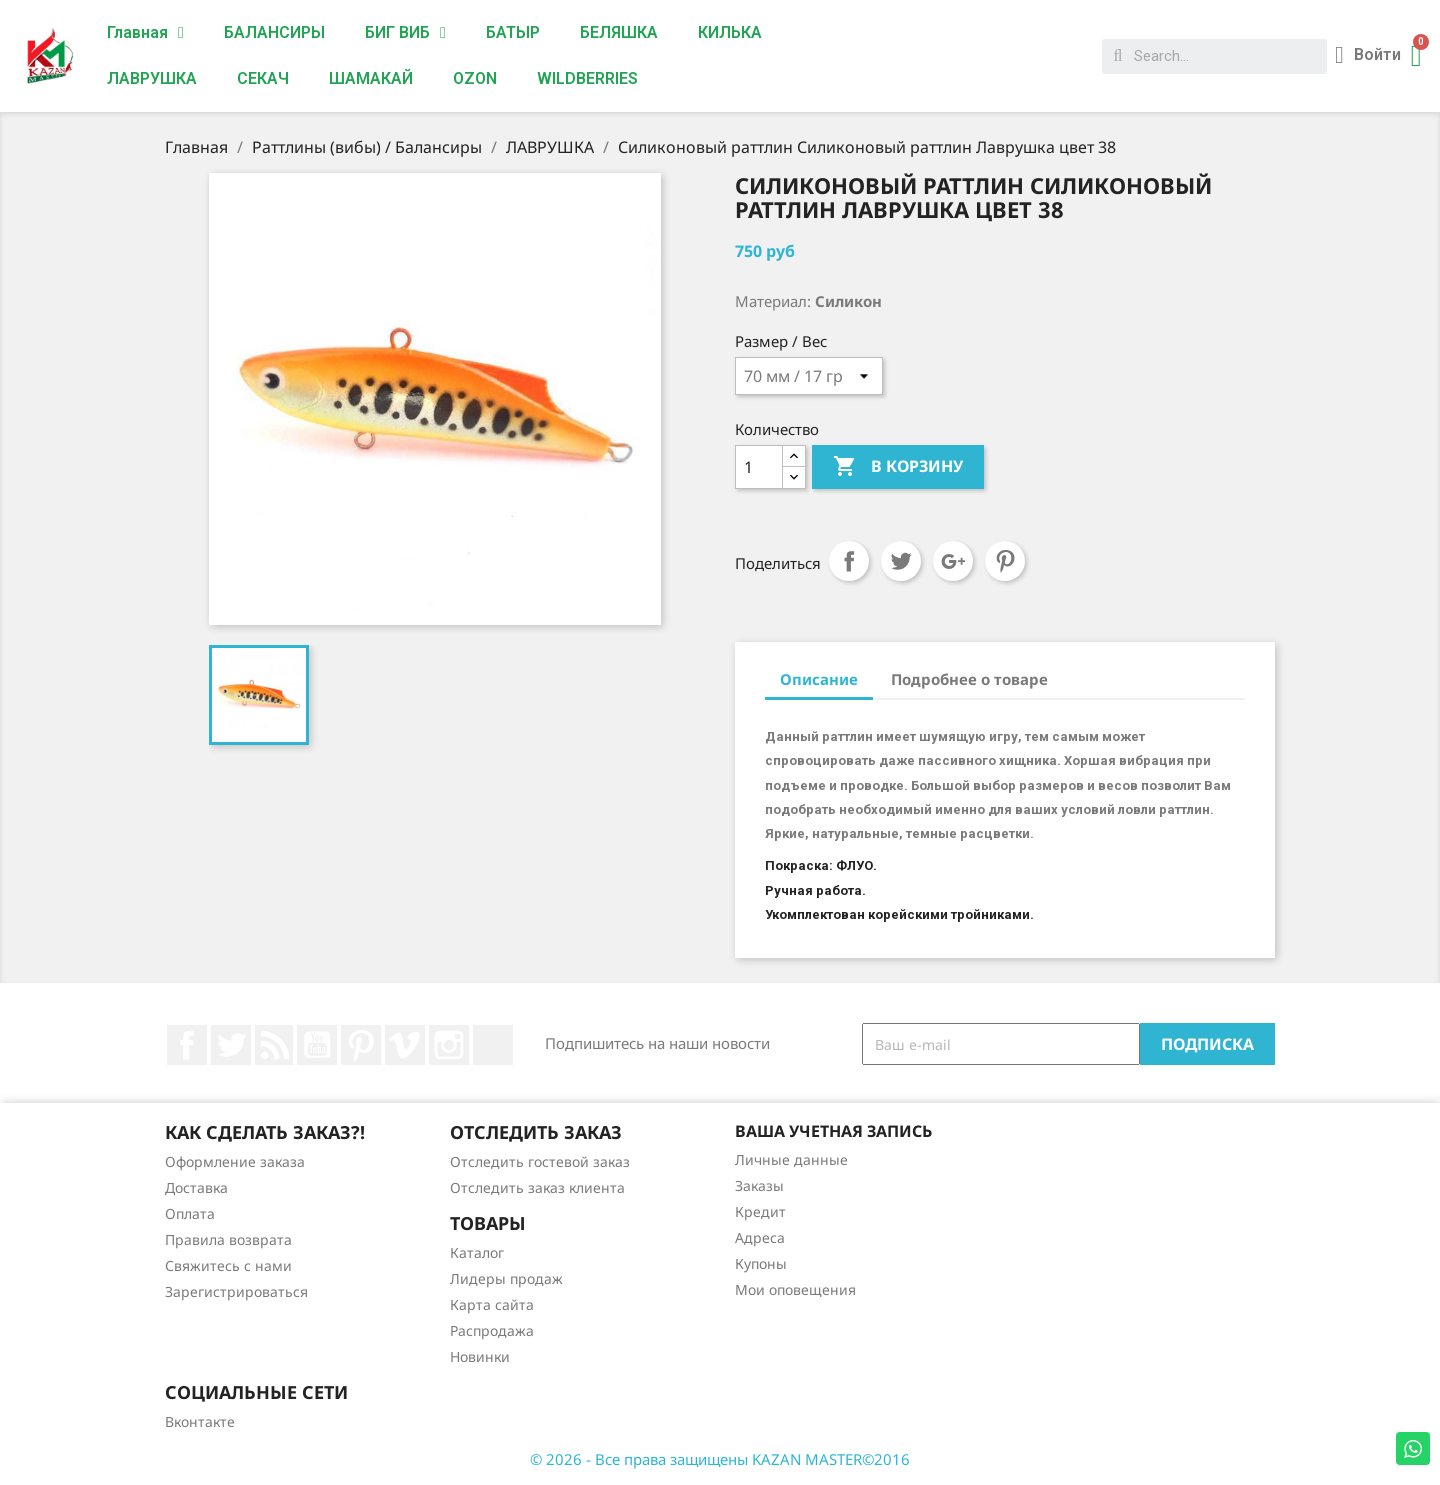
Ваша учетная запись (833, 1131)
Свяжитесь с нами (228, 1265)
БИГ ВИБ (405, 33)
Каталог (477, 1252)
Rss (274, 1045)
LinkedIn (493, 1045)
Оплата (190, 1213)
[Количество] (759, 467)
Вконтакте (200, 1421)
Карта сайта (492, 1304)
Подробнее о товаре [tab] (969, 679)
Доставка (196, 1187)
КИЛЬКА (730, 32)
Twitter (231, 1045)
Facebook (187, 1045)
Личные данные (791, 1159)
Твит (901, 561)
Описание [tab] (819, 679)
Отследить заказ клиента (537, 1187)
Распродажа (492, 1330)
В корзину (898, 467)
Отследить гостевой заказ (540, 1161)
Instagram (449, 1045)
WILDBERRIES (587, 78)
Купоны (761, 1263)
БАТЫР (513, 32)
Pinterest (1005, 561)
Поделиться (849, 561)
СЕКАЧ (263, 78)
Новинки (480, 1356)
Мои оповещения (795, 1289)
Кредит (760, 1211)
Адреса (760, 1237)
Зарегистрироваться (236, 1291)
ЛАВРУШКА (152, 78)
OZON (475, 78)
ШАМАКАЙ (371, 78)
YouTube (317, 1045)
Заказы (759, 1185)
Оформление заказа (235, 1161)
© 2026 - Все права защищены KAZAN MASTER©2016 (720, 1459)
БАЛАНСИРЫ (274, 32)
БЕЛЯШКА (619, 32)
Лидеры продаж (506, 1278)
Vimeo (405, 1045)
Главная (145, 33)
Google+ (953, 561)
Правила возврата (228, 1239)
